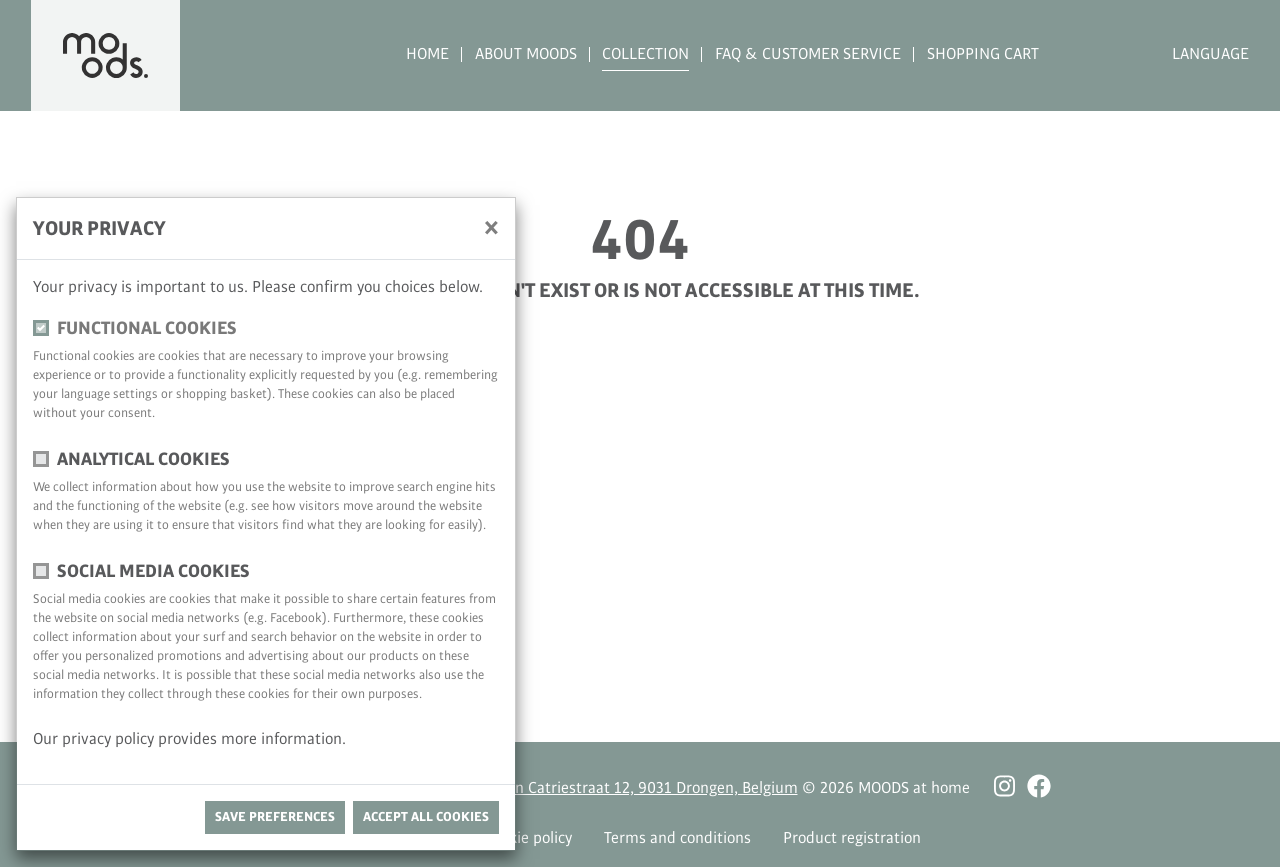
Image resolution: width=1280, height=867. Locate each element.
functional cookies (147, 328)
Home (427, 54)
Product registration (852, 838)
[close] (491, 227)
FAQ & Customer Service (808, 54)
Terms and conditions (677, 838)
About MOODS (526, 54)
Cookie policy (528, 838)
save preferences (275, 817)
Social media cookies (153, 571)
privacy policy (110, 739)
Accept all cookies (426, 817)
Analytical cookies (143, 459)
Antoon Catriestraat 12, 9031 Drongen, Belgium (636, 788)
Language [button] (1210, 54)
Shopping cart (983, 54)
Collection (645, 54)
